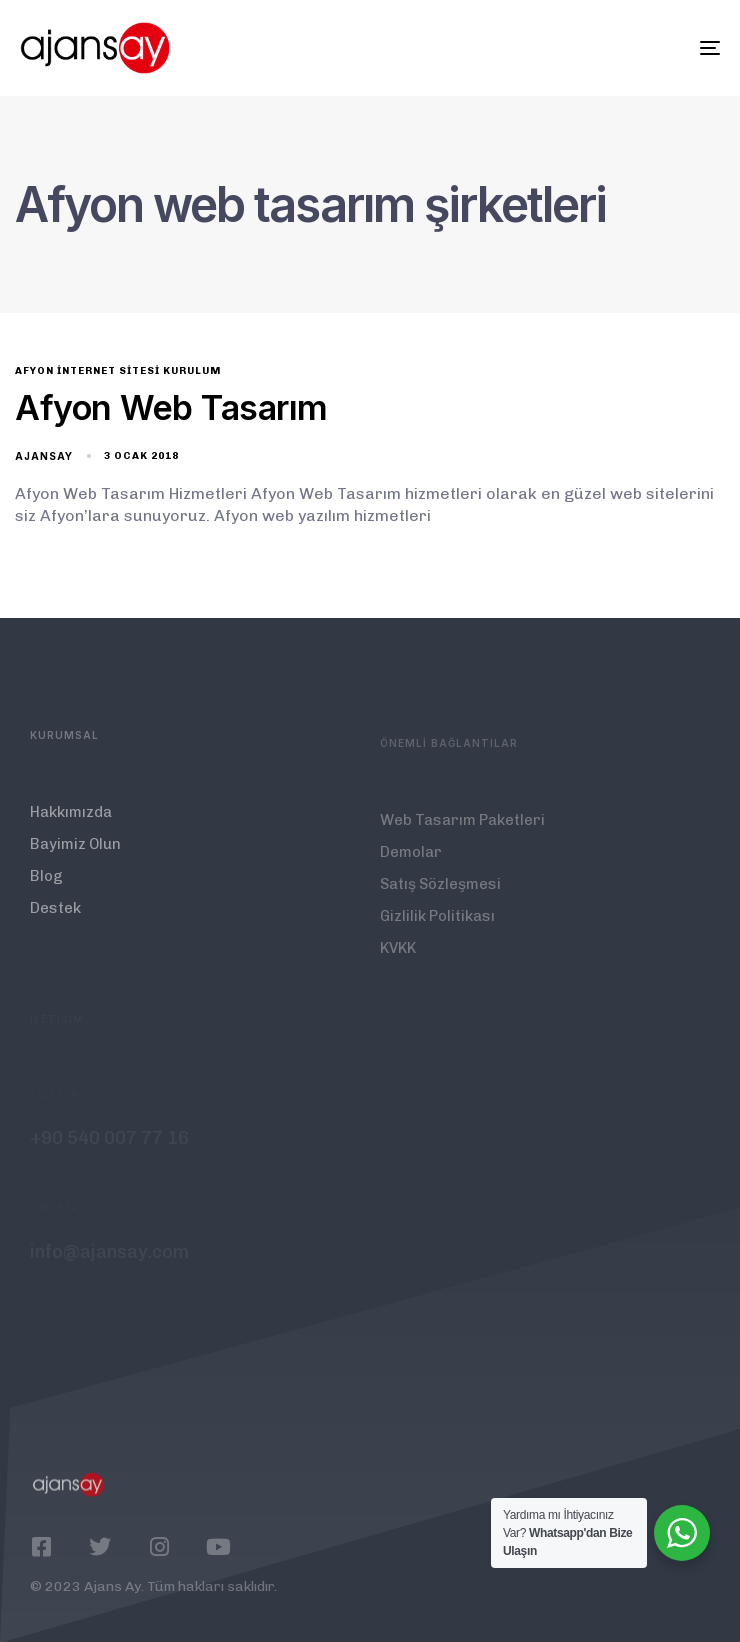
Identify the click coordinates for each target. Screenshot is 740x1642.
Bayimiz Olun (75, 855)
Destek (55, 919)
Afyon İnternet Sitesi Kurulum (118, 371)
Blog (46, 887)
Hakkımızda (71, 823)
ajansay (44, 456)
